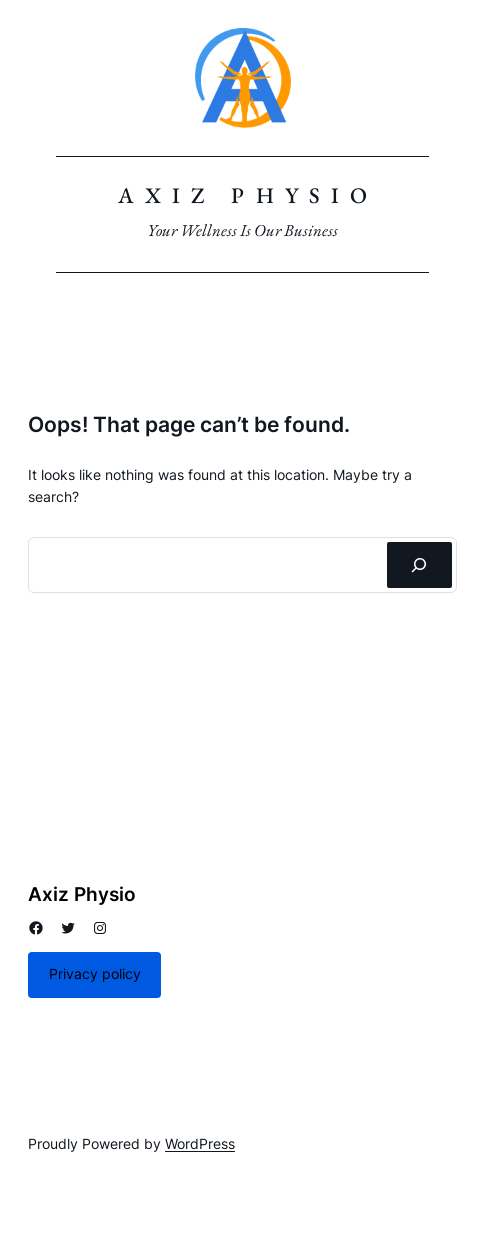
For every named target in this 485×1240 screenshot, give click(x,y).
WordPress (200, 1144)
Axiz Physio (248, 195)
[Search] (419, 565)
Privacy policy (95, 974)
